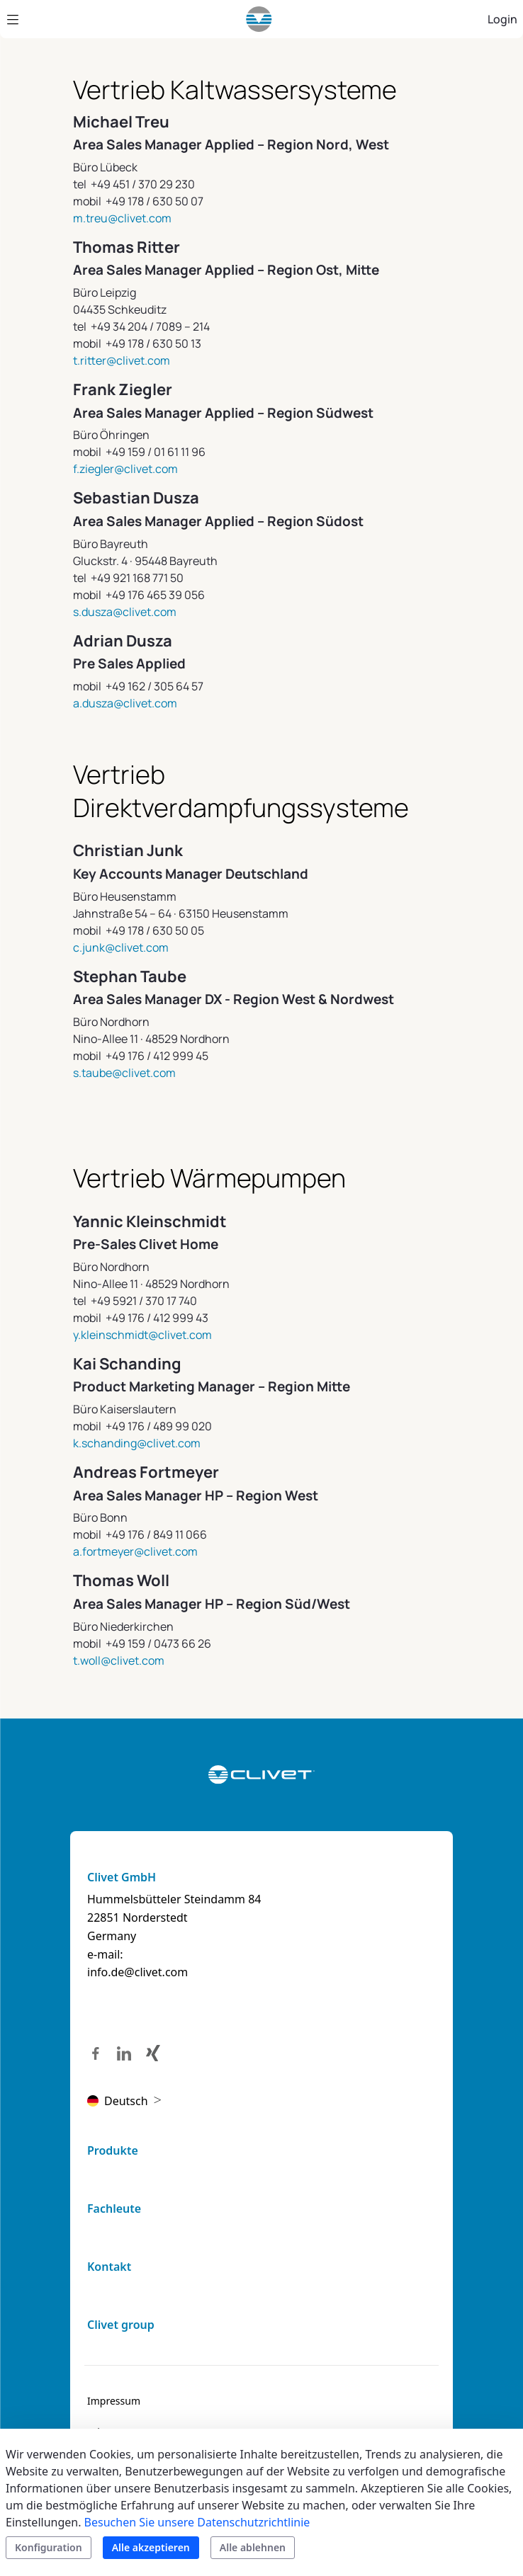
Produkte (112, 2150)
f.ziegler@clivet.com (125, 469)
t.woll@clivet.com (118, 1660)
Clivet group (120, 2324)
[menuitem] (113, 2401)
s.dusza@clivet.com (124, 612)
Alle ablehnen (253, 2547)
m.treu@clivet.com (122, 218)
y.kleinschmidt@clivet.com (142, 1335)
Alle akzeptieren (151, 2547)
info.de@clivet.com (137, 1972)
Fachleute (114, 2208)
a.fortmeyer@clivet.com (135, 1551)
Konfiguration (48, 2547)
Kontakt (109, 2266)
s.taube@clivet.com (124, 1073)
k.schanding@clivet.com (137, 1443)
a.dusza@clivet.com (125, 703)
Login (502, 19)
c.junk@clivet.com (121, 947)
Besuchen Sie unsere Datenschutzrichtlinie (197, 2522)
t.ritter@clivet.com (121, 360)
